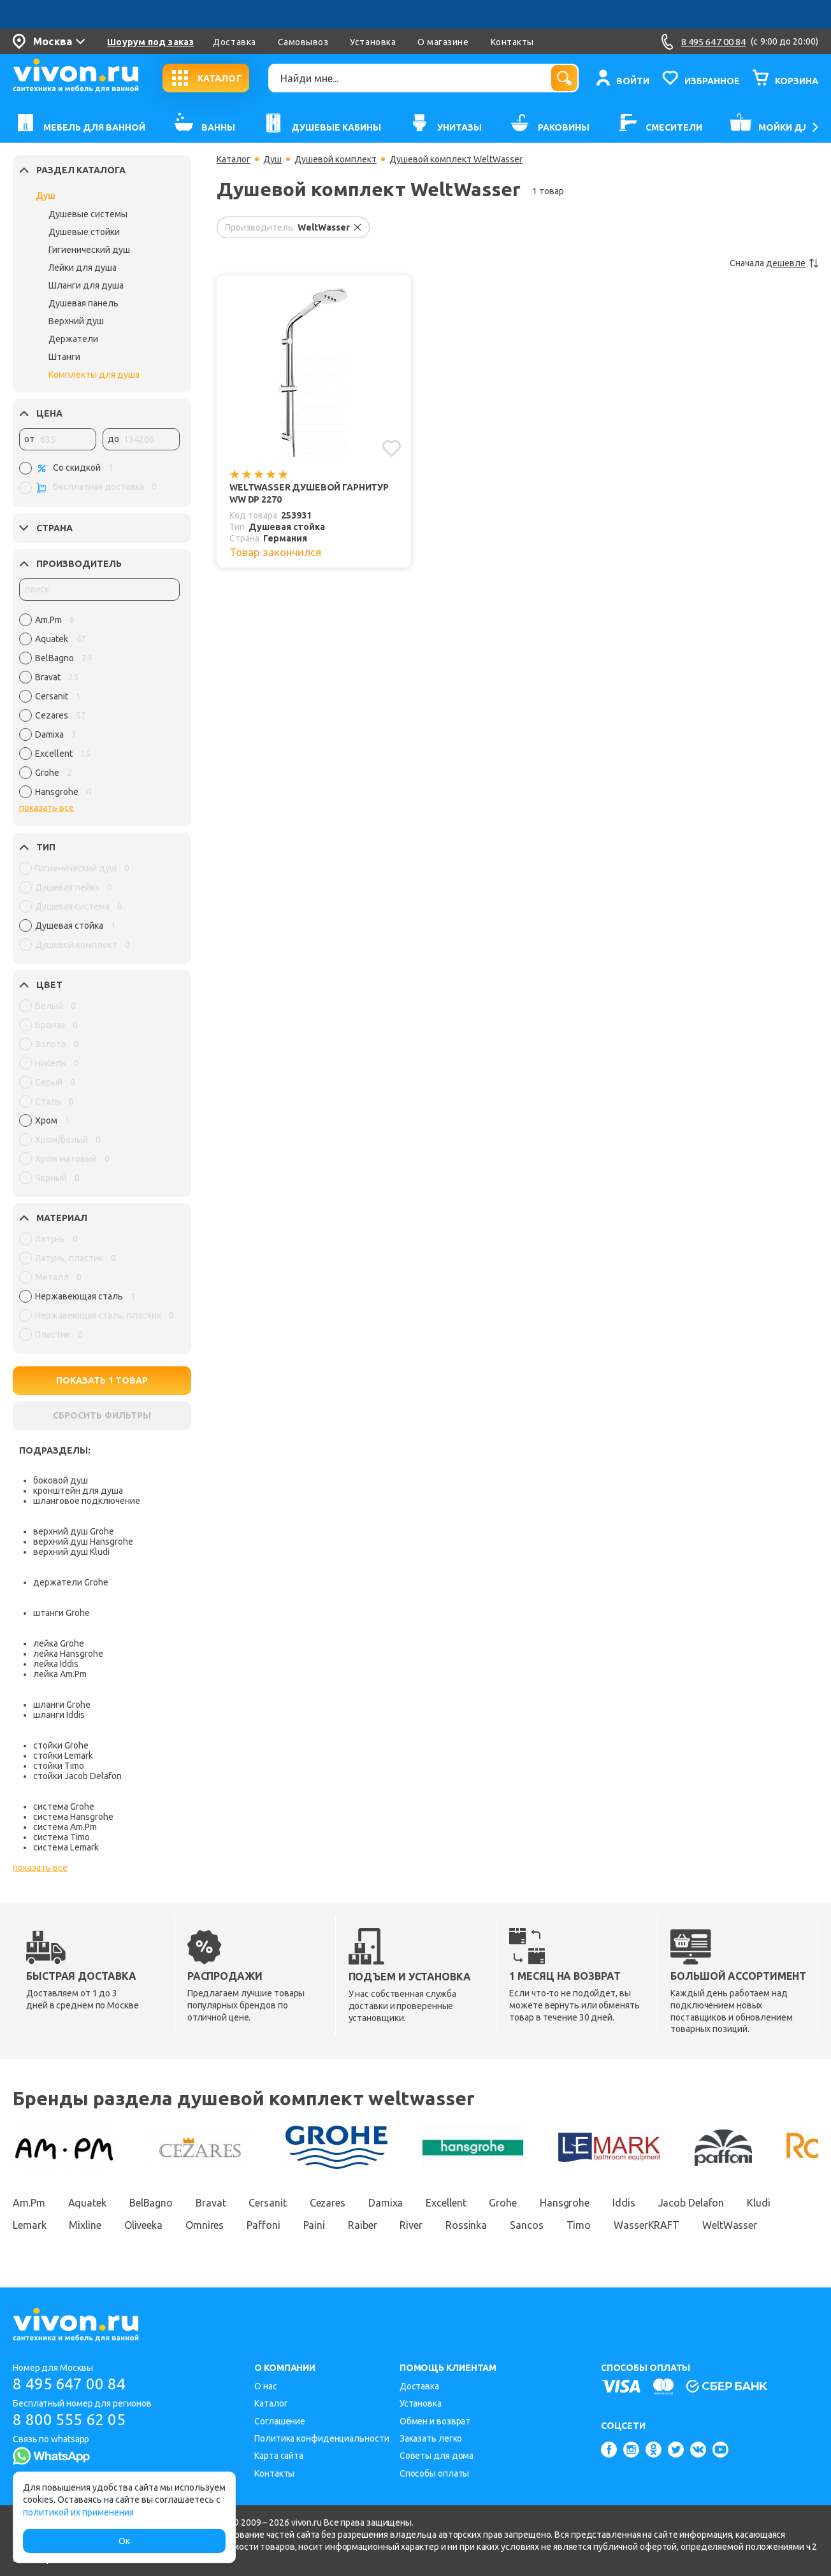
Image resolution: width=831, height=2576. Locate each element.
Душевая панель (83, 303)
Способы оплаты (435, 2473)
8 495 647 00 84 (69, 2384)
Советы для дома (437, 2456)
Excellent (446, 2202)
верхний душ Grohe (73, 1531)
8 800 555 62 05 (69, 2419)
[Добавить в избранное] (391, 448)
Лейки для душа (82, 267)
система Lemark (66, 1847)
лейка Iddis (55, 1664)
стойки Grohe (61, 1745)
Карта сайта (278, 2456)
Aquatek (87, 2202)
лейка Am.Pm (60, 1674)
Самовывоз (303, 42)
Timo (579, 2225)
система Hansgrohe (73, 1817)
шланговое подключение (86, 1501)
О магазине (442, 42)
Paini (314, 2225)
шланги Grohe (61, 1704)
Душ (45, 195)
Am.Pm (29, 2202)
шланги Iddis (59, 1715)
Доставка (234, 42)
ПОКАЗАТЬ (102, 1380)
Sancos (526, 2225)
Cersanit (267, 2202)
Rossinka (466, 2225)
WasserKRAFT (646, 2225)
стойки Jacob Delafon (77, 1776)
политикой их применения (78, 2512)
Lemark (29, 2225)
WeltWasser (729, 2225)
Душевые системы (87, 214)
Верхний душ (76, 321)
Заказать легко (431, 2438)
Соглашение (279, 2421)
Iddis (623, 2202)
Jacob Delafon (691, 2202)
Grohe (503, 2202)
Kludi (758, 2202)
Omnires (204, 2225)
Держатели (73, 339)
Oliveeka (143, 2225)
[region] (99, 709)
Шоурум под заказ (150, 42)
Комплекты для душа (94, 374)
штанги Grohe (61, 1613)
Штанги (64, 357)
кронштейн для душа (78, 1490)
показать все (46, 808)
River (411, 2225)
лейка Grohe (58, 1643)
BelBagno (151, 2202)
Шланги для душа (86, 285)
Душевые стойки (84, 232)
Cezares (327, 2202)
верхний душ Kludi (71, 1552)
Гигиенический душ (89, 250)
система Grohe (63, 1806)
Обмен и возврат (435, 2421)
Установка (373, 42)
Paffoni (263, 2225)
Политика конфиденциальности (321, 2438)
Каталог (233, 159)
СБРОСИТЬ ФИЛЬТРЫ (102, 1415)
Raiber (362, 2225)
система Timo (61, 1837)
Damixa (385, 2202)
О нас (265, 2386)
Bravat (211, 2202)
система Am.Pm (65, 1827)
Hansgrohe (564, 2202)
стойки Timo (58, 1766)
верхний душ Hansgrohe (83, 1541)
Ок (124, 2541)
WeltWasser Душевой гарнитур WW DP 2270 (309, 493)
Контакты (512, 42)
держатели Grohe (70, 1582)
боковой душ (60, 1480)
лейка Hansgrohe (68, 1654)
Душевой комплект (335, 159)
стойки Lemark (63, 1755)
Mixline (85, 2225)
